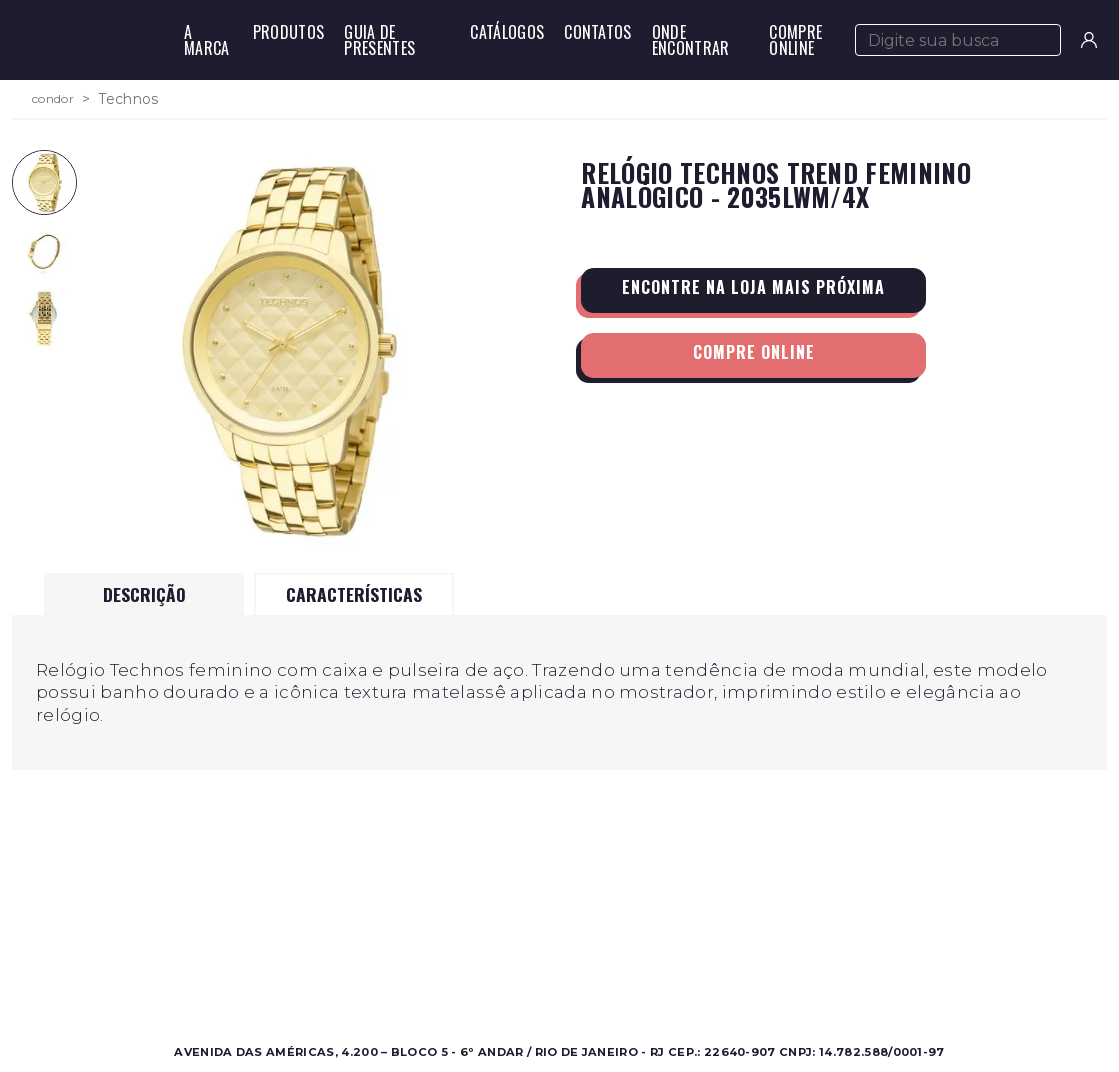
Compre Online (795, 40)
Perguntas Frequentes (769, 948)
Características (354, 594)
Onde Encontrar (691, 40)
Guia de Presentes (379, 40)
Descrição (144, 594)
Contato (720, 924)
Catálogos (507, 32)
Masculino (192, 924)
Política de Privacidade (771, 972)
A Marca (207, 40)
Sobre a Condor (485, 924)
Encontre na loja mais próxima (753, 287)
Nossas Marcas (480, 972)
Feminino (191, 948)
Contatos (598, 32)
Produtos (289, 32)
